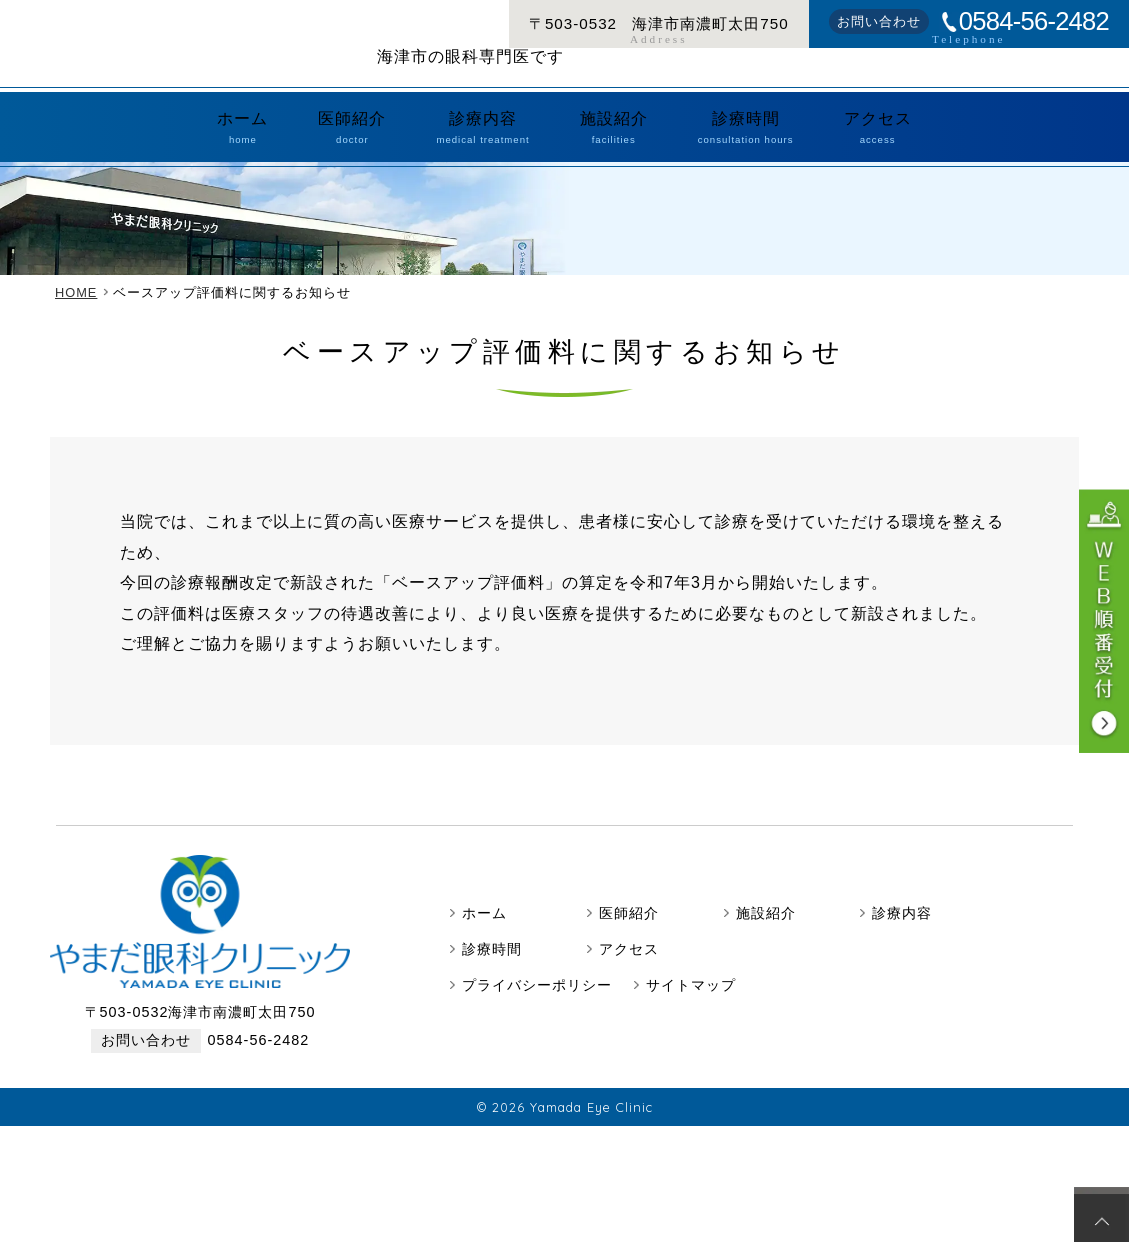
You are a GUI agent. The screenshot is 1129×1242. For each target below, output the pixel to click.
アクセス (799, 149)
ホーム (322, 149)
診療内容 (500, 149)
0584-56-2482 (1034, 22)
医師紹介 (401, 149)
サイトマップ (691, 1000)
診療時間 (699, 149)
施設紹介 (599, 149)
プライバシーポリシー (537, 1000)
